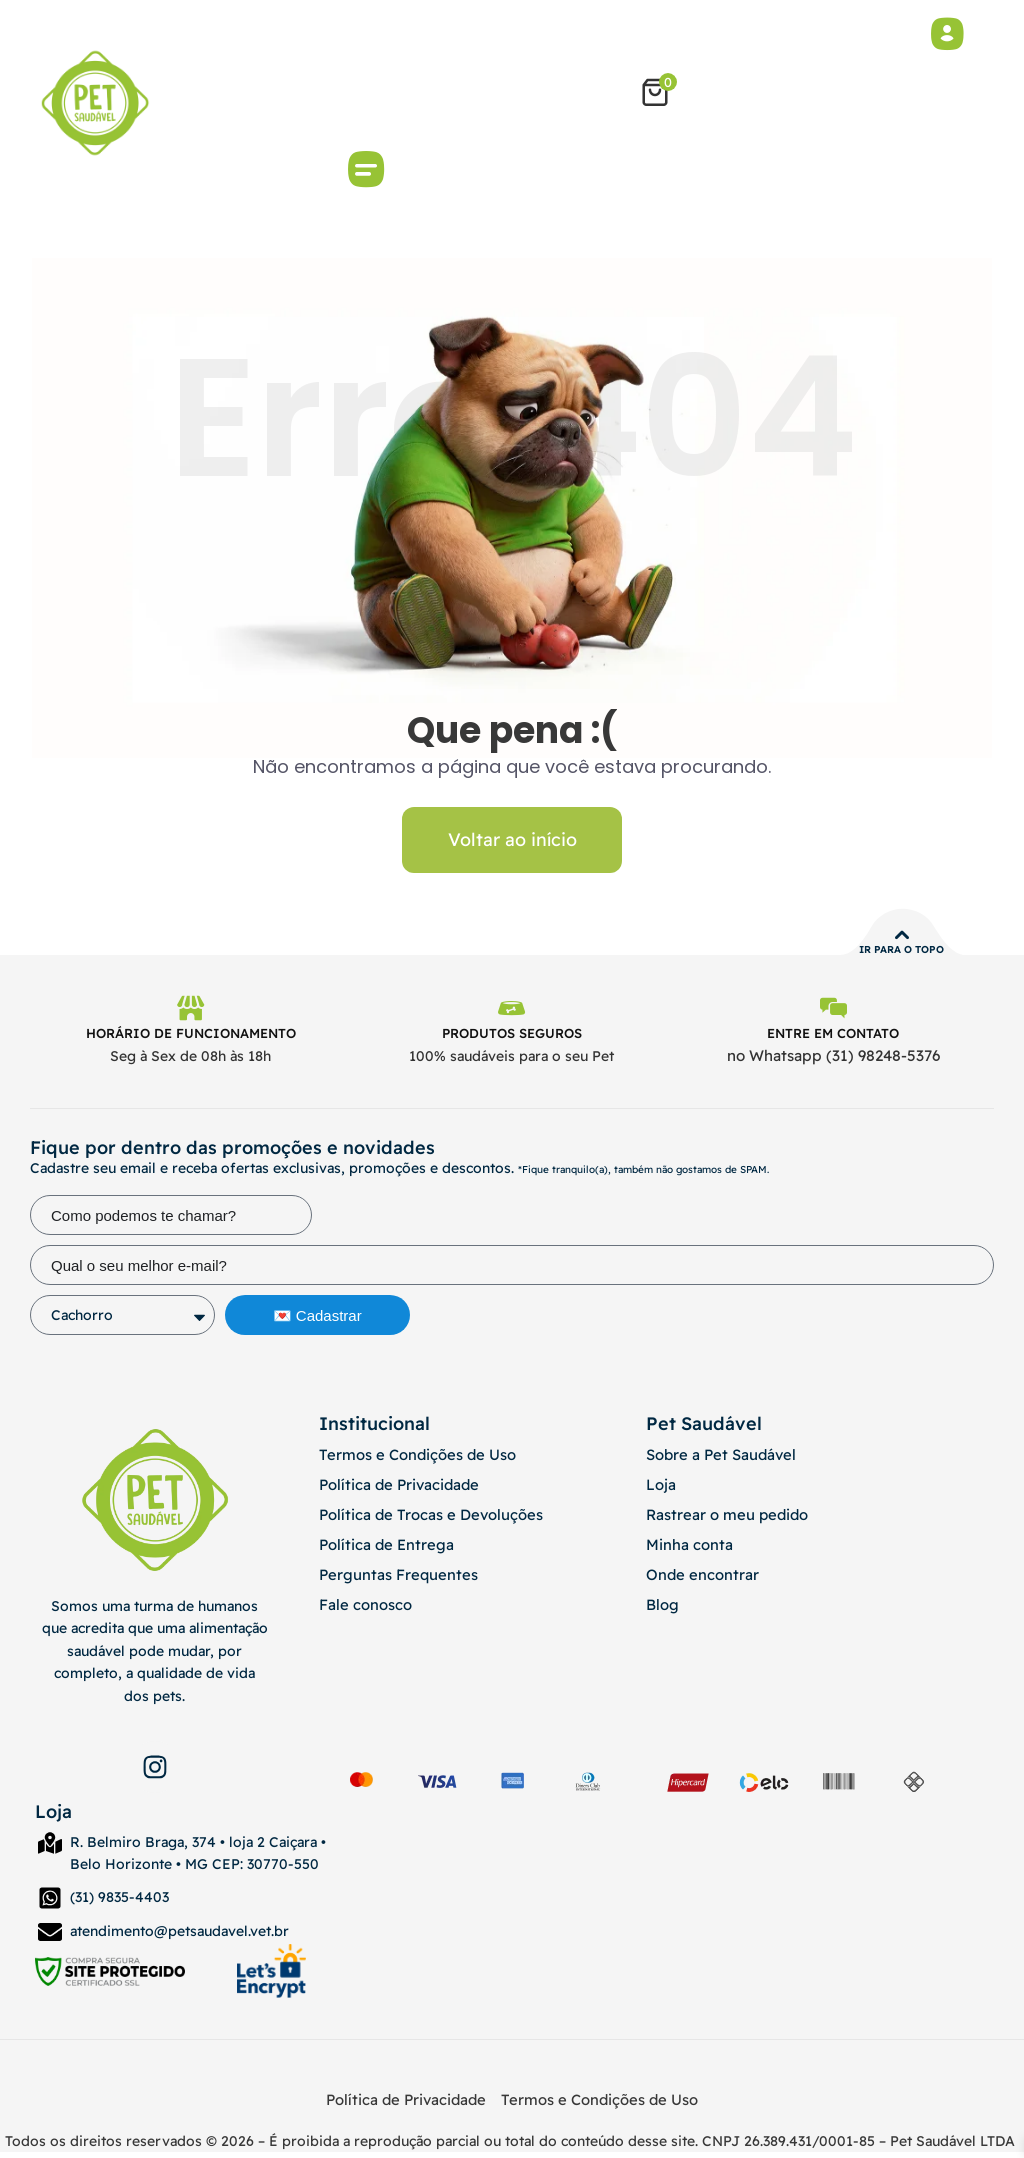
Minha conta (685, 1550)
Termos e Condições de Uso (413, 1460)
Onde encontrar (698, 1580)
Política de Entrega (381, 1550)
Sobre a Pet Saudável (717, 1460)
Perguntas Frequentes (392, 1580)
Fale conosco (362, 1610)
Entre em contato (833, 1039)
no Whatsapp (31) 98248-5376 (833, 1062)
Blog (662, 1610)
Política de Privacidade (394, 1490)
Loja (660, 1490)
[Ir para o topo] (902, 938)
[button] (366, 172)
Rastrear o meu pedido (723, 1520)
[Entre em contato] (833, 1013)
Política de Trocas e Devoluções (424, 1520)
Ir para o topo (901, 952)
